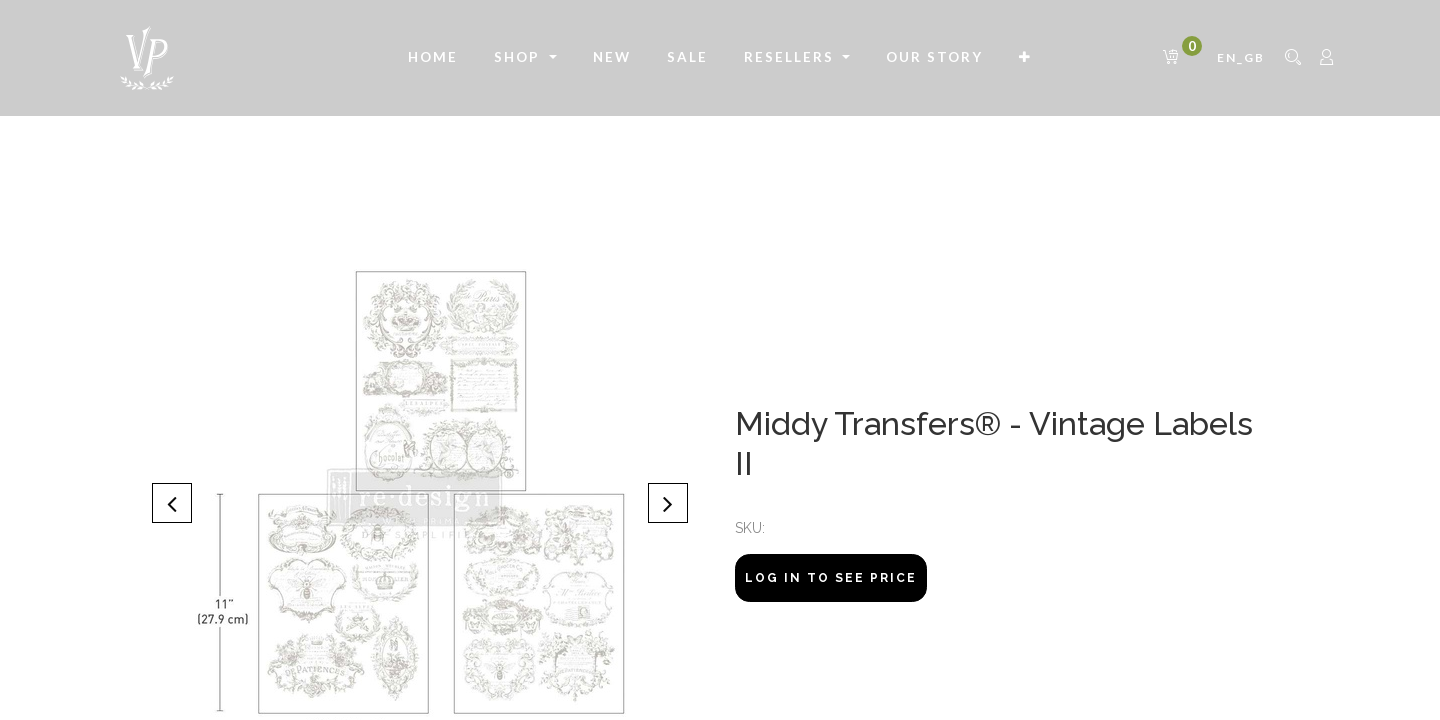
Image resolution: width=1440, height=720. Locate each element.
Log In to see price (831, 578)
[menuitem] (433, 58)
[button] (1025, 58)
